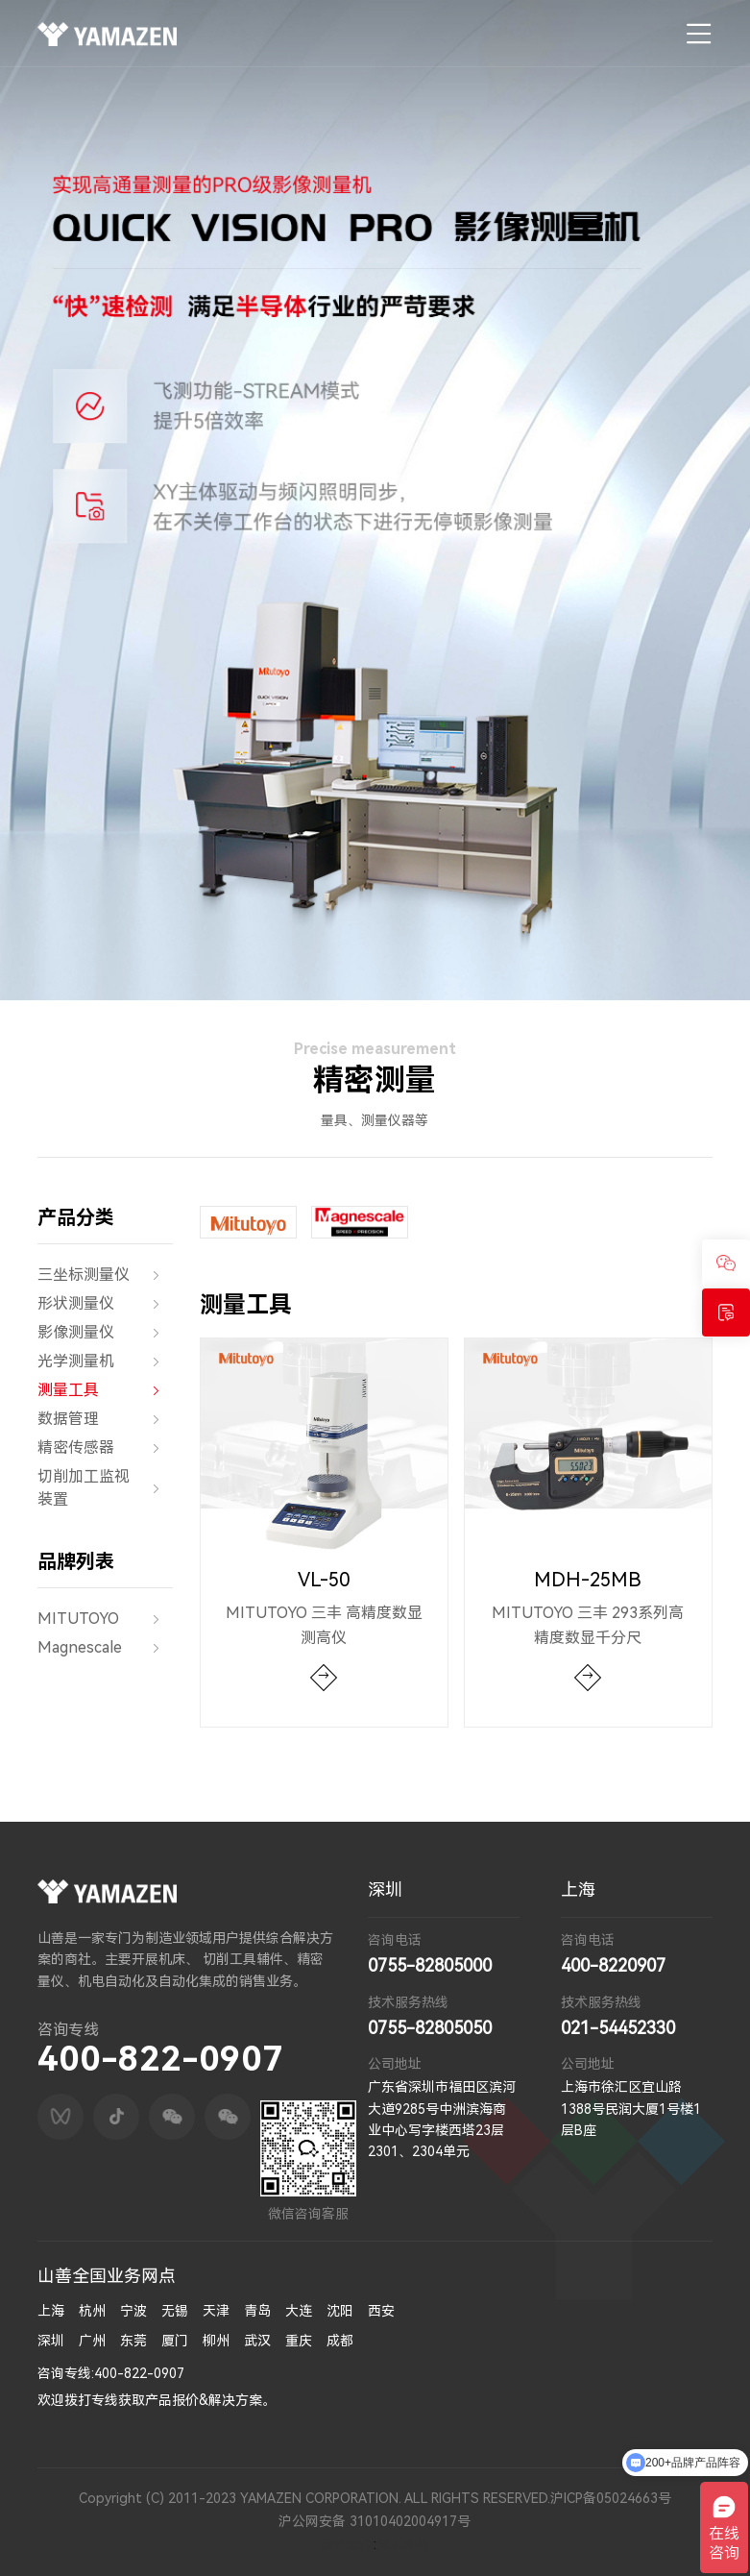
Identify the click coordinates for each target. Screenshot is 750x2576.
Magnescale (105, 1647)
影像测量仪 (105, 1332)
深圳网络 (403, 2544)
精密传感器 (105, 1448)
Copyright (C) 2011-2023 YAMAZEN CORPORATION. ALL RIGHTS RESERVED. (314, 2498)
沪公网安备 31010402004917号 (374, 2521)
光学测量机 (105, 1361)
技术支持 (347, 2544)
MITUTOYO (105, 1619)
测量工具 (105, 1390)
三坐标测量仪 (105, 1275)
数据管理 (105, 1419)
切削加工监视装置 (105, 1488)
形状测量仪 (105, 1303)
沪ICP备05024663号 (610, 2498)
